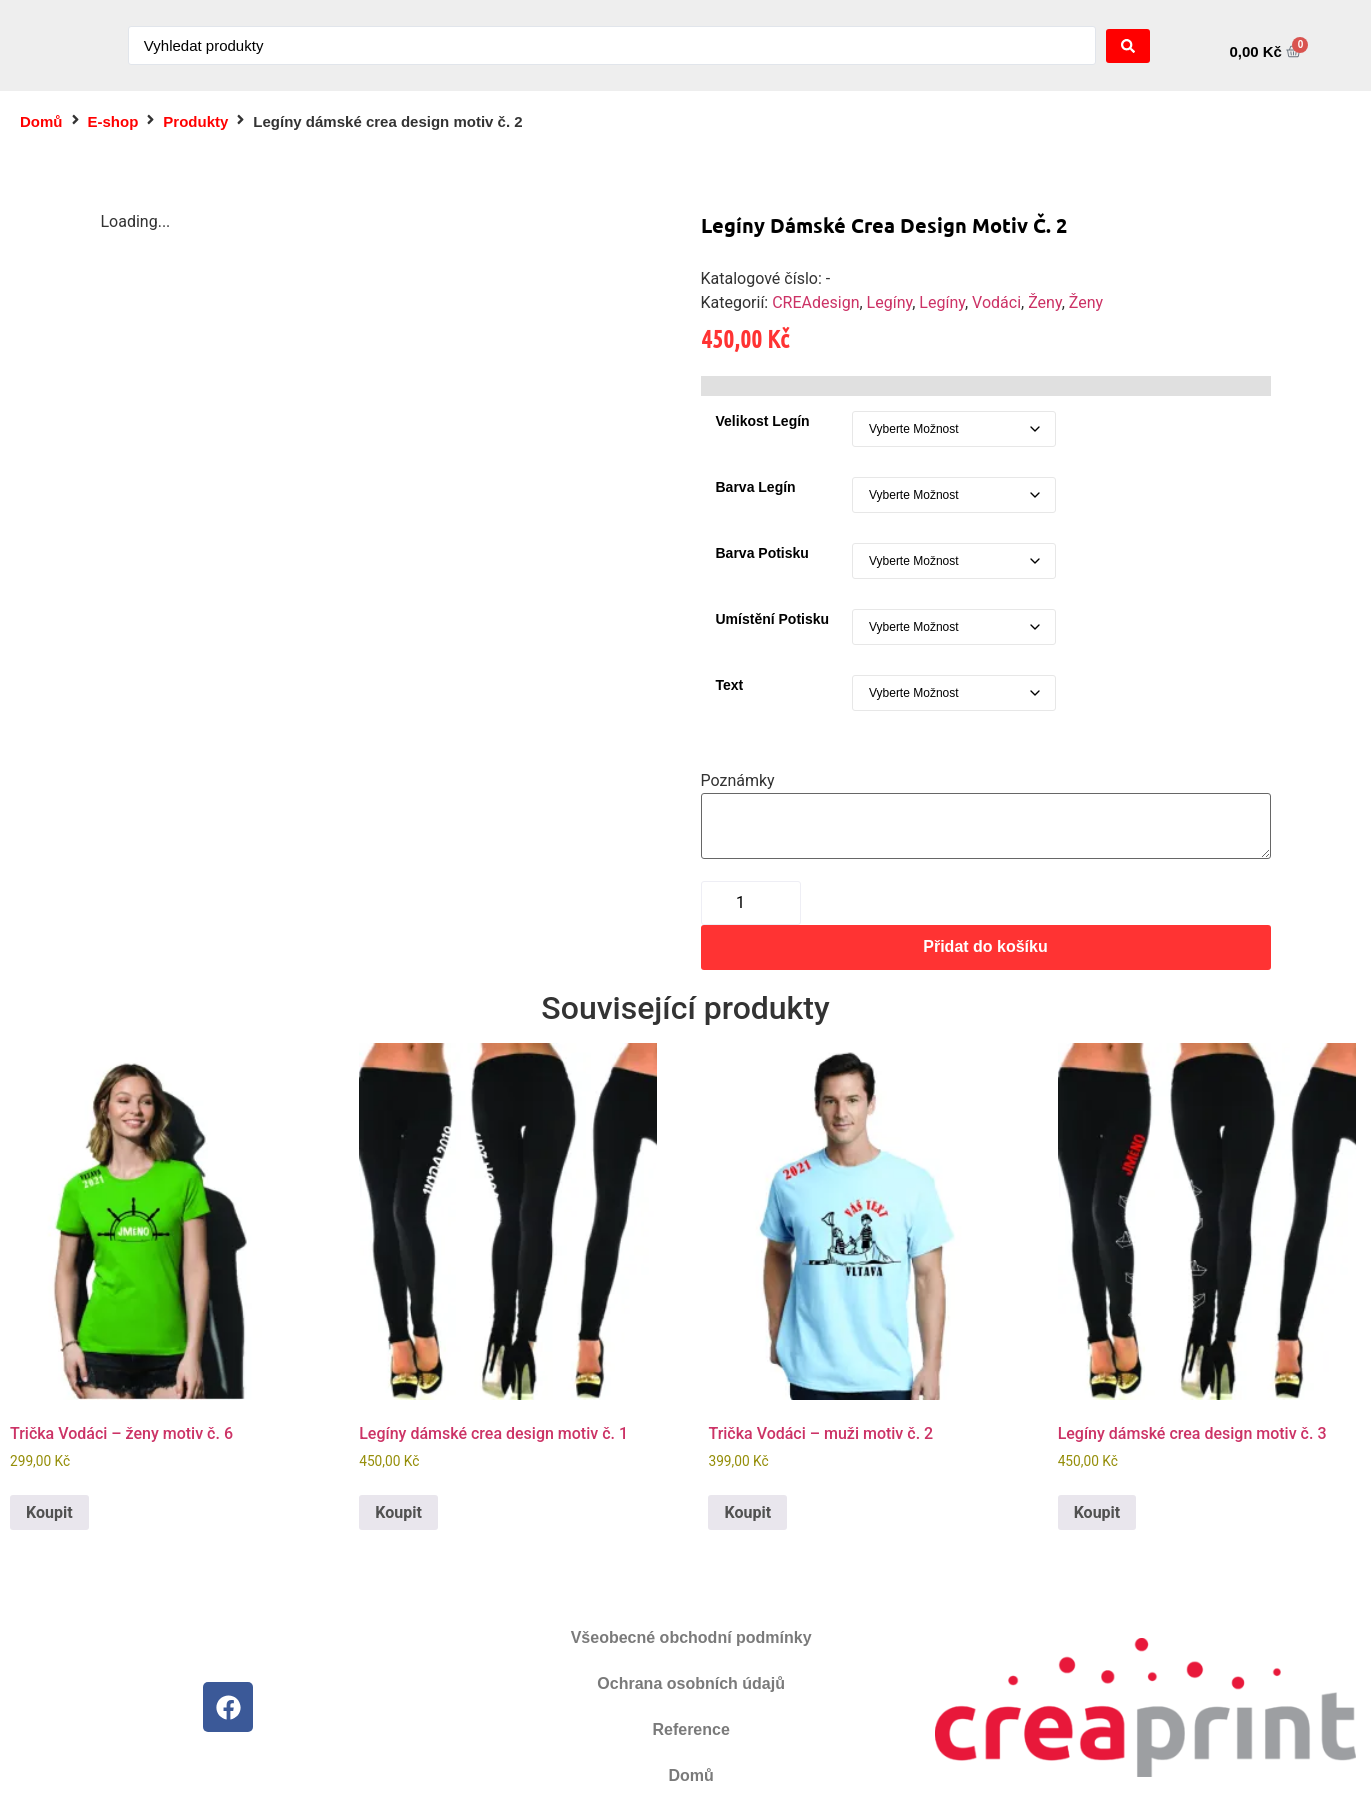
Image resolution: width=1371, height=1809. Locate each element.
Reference (690, 1729)
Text (730, 685)
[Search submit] (1128, 46)
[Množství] (751, 903)
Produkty (195, 121)
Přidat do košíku (985, 946)
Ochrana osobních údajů (691, 1683)
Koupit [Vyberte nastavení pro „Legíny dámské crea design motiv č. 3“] (1097, 1512)
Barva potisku (762, 553)
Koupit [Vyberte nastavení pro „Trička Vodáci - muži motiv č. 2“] (747, 1512)
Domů (41, 121)
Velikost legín (763, 421)
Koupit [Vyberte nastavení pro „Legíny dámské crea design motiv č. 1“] (398, 1512)
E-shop (113, 121)
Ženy (1044, 302)
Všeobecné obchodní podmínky (691, 1637)
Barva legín (756, 487)
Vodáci (996, 302)
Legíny (890, 302)
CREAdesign (815, 302)
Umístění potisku (773, 619)
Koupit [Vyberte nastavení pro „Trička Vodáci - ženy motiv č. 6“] (49, 1512)
